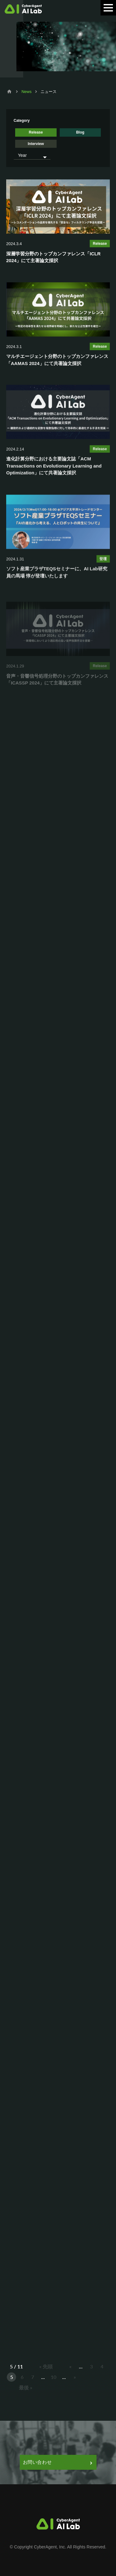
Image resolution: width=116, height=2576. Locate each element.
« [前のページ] (70, 2366)
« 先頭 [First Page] (46, 2366)
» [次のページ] (75, 2376)
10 (53, 2376)
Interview (36, 144)
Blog (80, 132)
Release (36, 132)
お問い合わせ (57, 2462)
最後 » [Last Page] (25, 2387)
